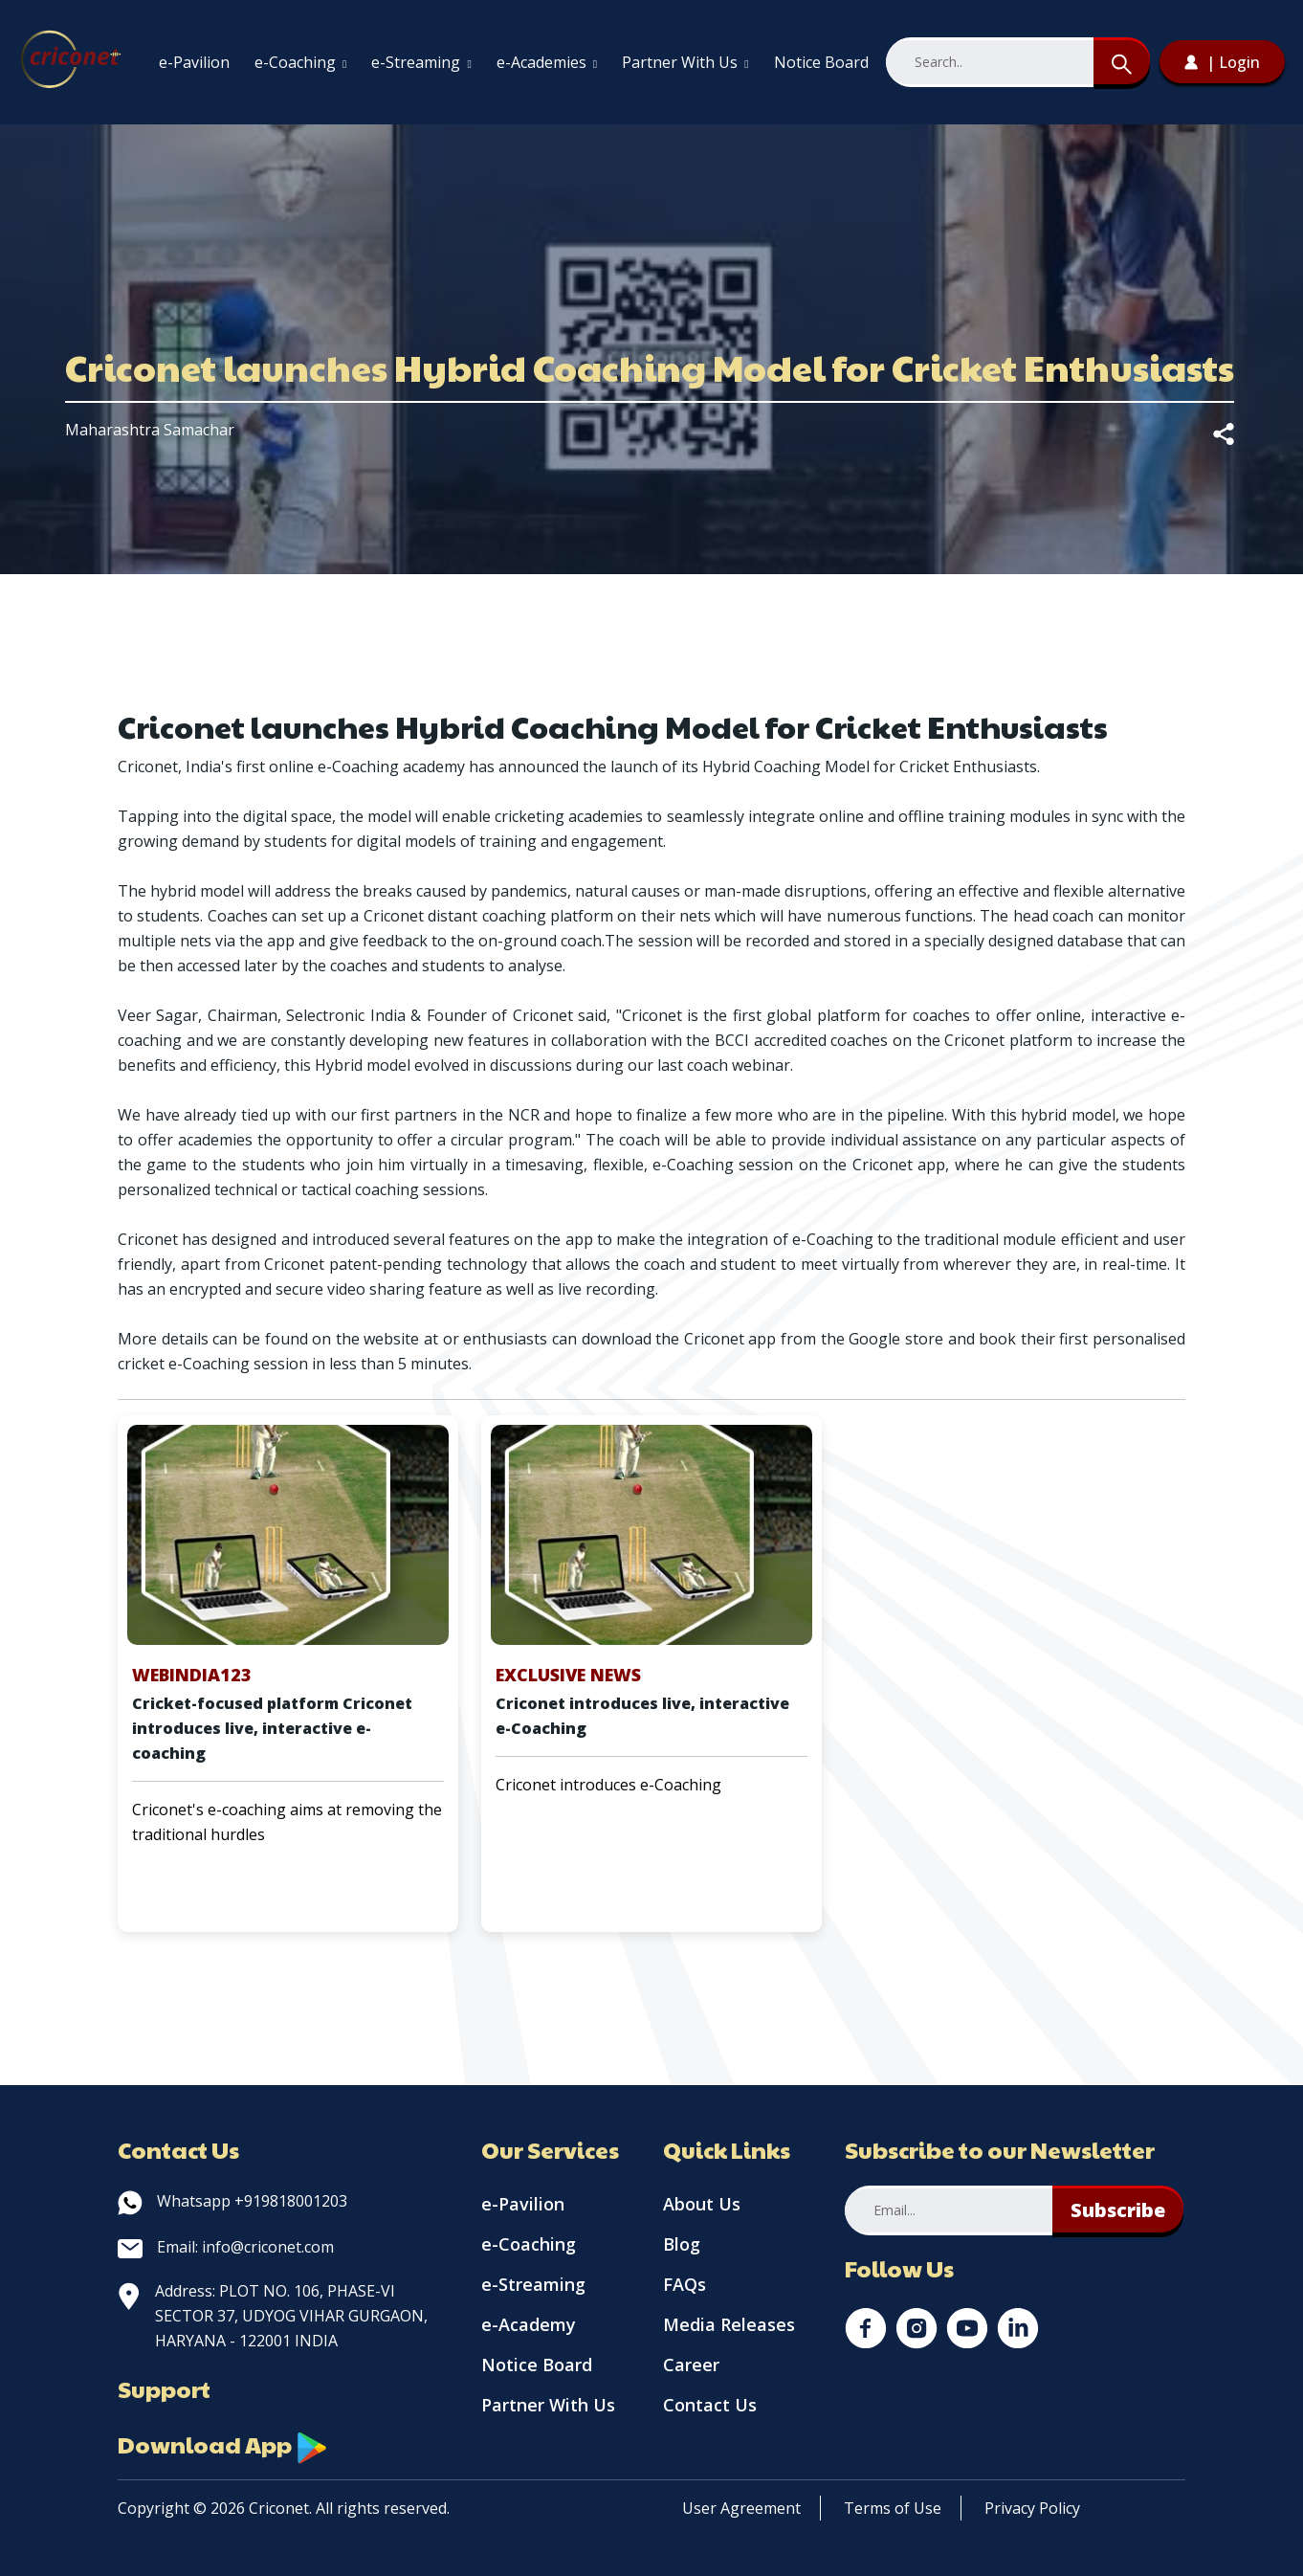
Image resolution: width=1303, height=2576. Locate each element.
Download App (223, 2444)
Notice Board (821, 62)
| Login (1222, 62)
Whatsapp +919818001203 (232, 2200)
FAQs (684, 2284)
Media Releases (729, 2324)
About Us (701, 2203)
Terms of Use (892, 2508)
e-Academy (528, 2324)
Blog (681, 2243)
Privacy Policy (1032, 2508)
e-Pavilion (194, 62)
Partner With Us (685, 62)
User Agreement (741, 2508)
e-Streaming (421, 62)
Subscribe (1118, 2210)
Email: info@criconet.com (226, 2246)
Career (691, 2364)
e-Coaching (300, 62)
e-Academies (547, 62)
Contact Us (710, 2404)
